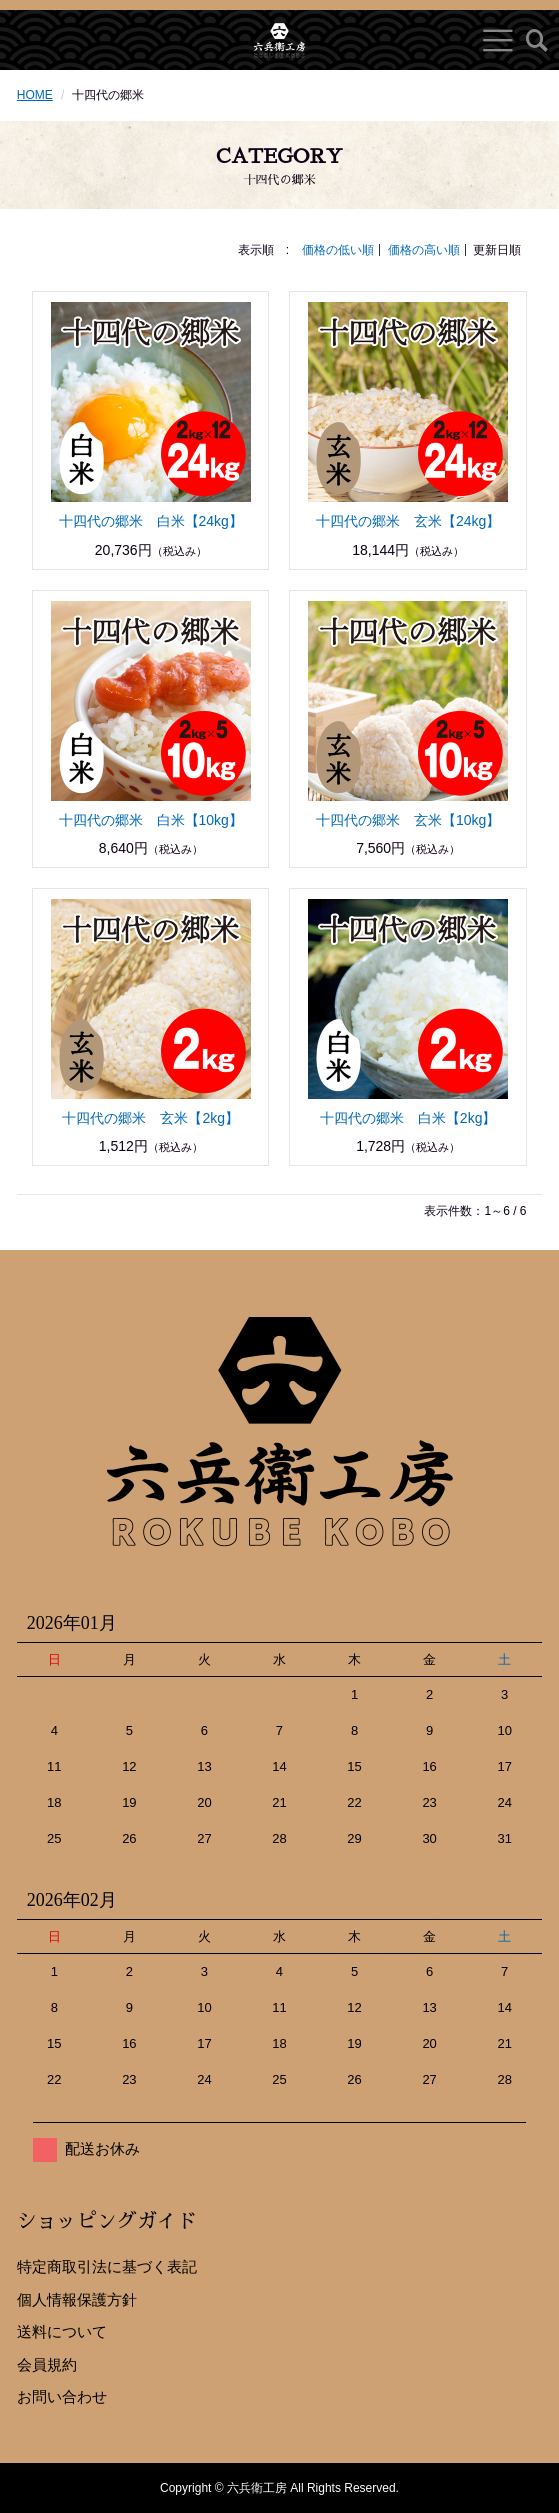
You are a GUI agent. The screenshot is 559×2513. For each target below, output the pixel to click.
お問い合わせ (62, 2396)
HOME (35, 95)
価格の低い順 (338, 250)
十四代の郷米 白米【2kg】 (408, 1118)
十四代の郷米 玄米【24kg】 (408, 521)
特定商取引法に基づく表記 (107, 2266)
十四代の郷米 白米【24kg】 (151, 521)
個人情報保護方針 (77, 2299)
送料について (62, 2331)
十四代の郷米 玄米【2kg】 (150, 1118)
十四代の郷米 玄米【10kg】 (408, 820)
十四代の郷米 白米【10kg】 (151, 820)
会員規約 (47, 2364)
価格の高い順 (424, 250)
